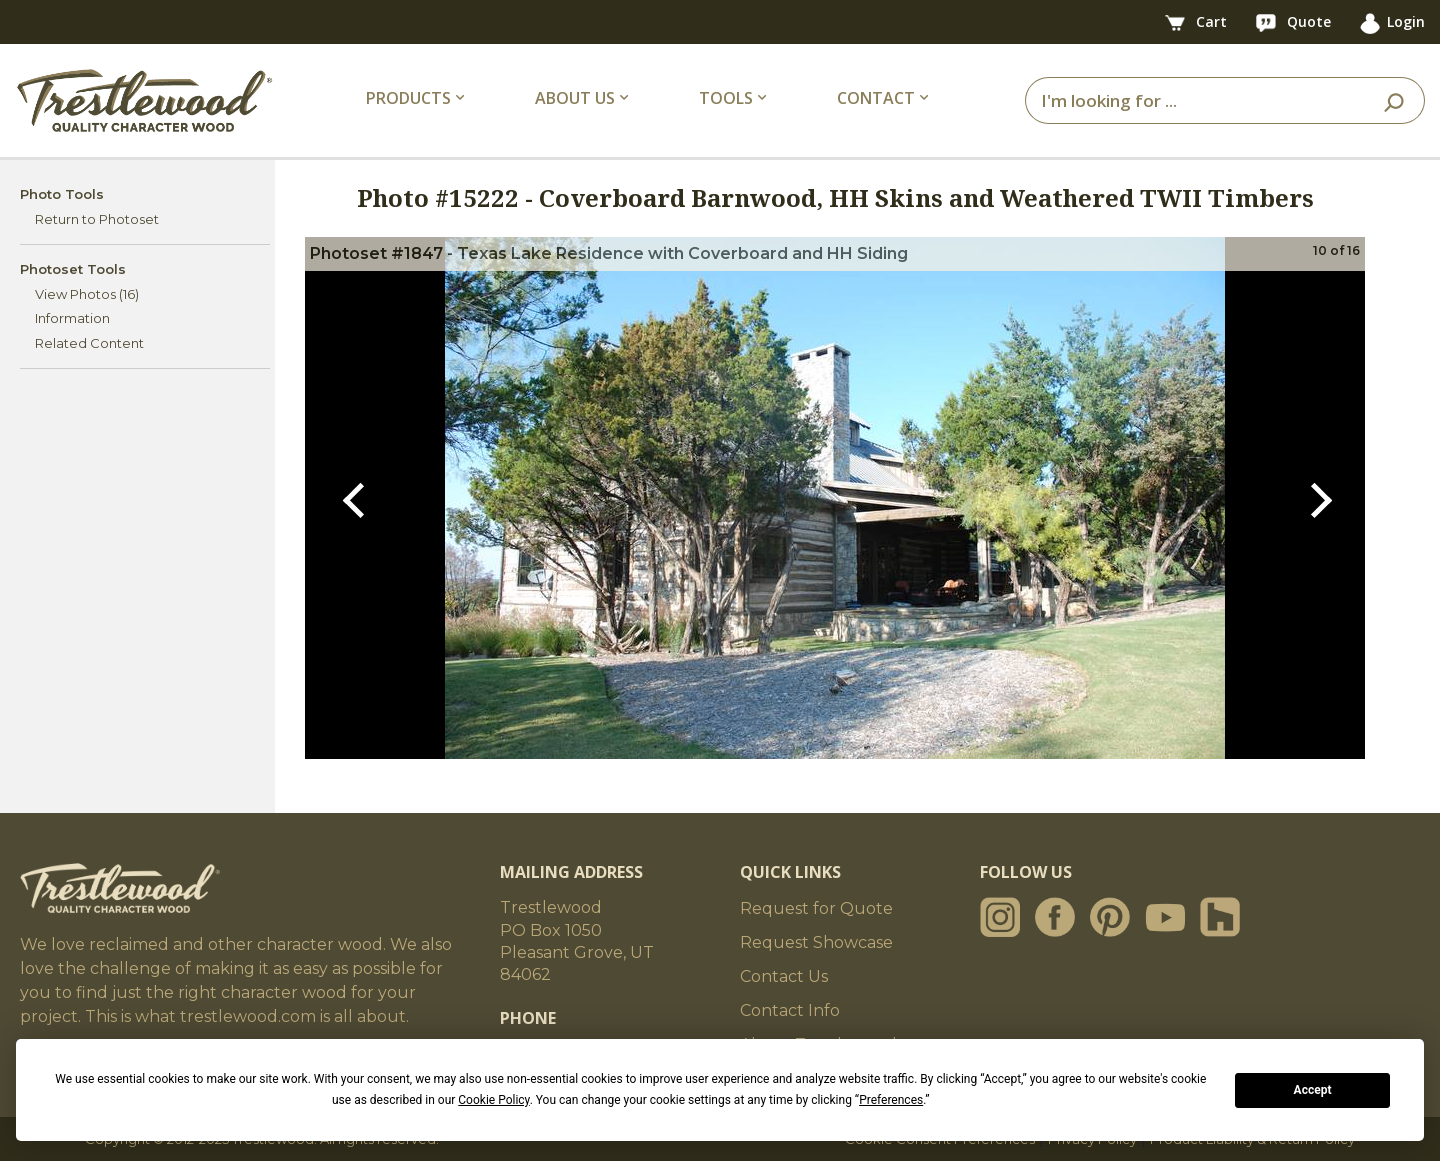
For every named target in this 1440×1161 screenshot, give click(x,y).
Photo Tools (62, 194)
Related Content (89, 343)
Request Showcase (816, 942)
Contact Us (784, 976)
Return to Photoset (97, 219)
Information (72, 318)
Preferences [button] (891, 1100)
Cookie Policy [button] (493, 1100)
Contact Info (790, 1010)
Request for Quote (816, 908)
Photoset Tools (73, 269)
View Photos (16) (87, 294)
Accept (1313, 1090)
